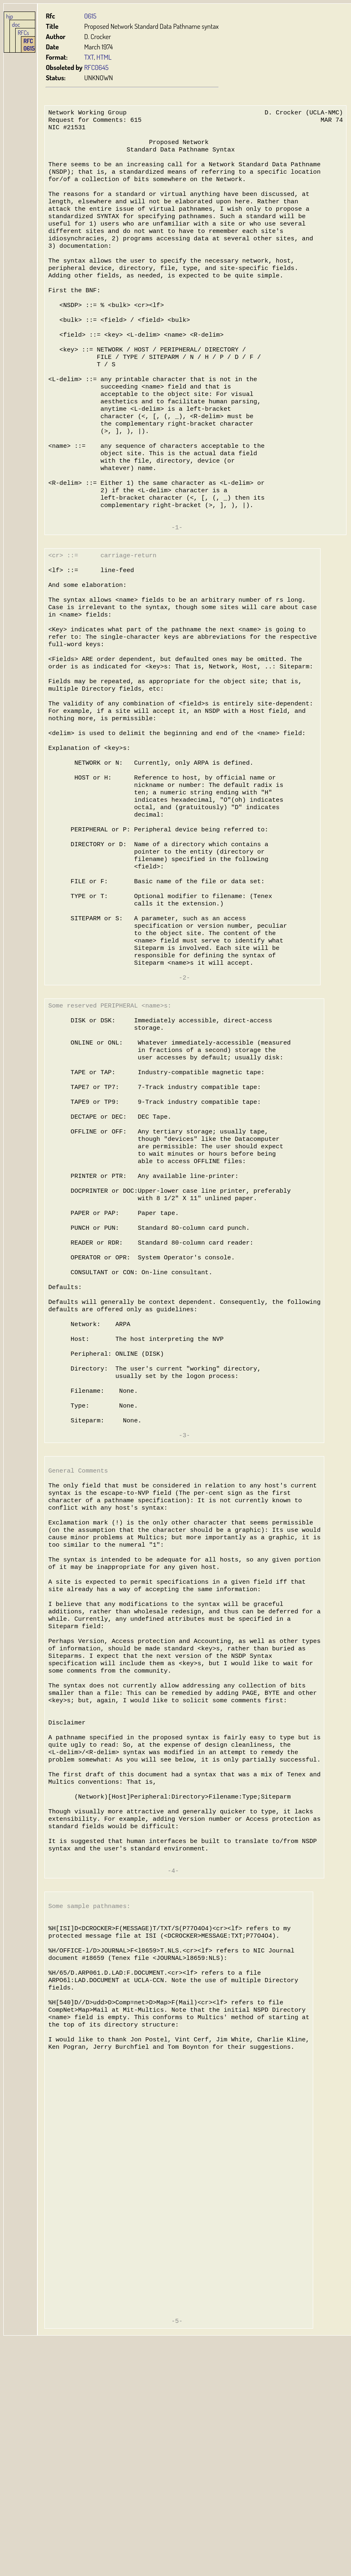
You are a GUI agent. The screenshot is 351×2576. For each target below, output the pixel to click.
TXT (89, 57)
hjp (9, 16)
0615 (90, 16)
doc (16, 24)
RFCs (23, 32)
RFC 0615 (29, 44)
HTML (103, 57)
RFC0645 (96, 67)
